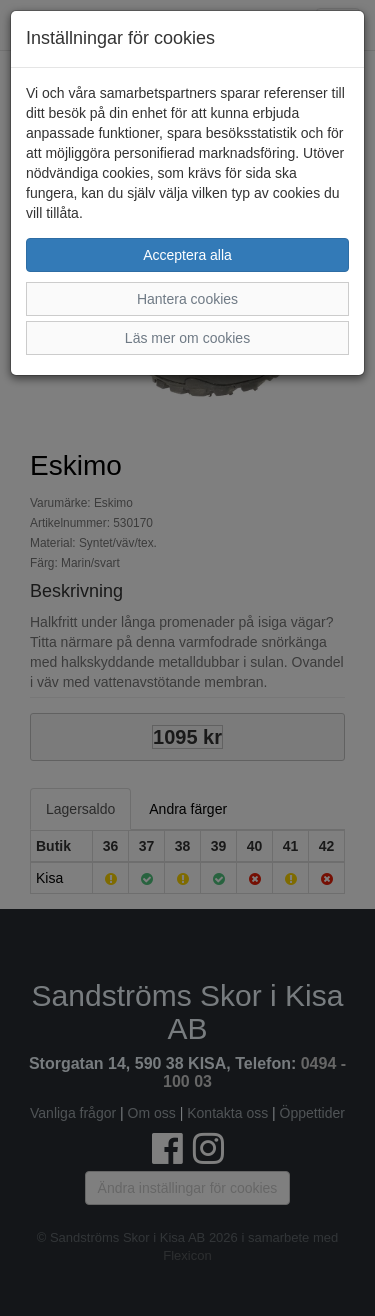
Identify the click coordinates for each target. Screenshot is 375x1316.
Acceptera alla (187, 255)
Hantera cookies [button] (187, 299)
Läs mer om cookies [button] (187, 338)
